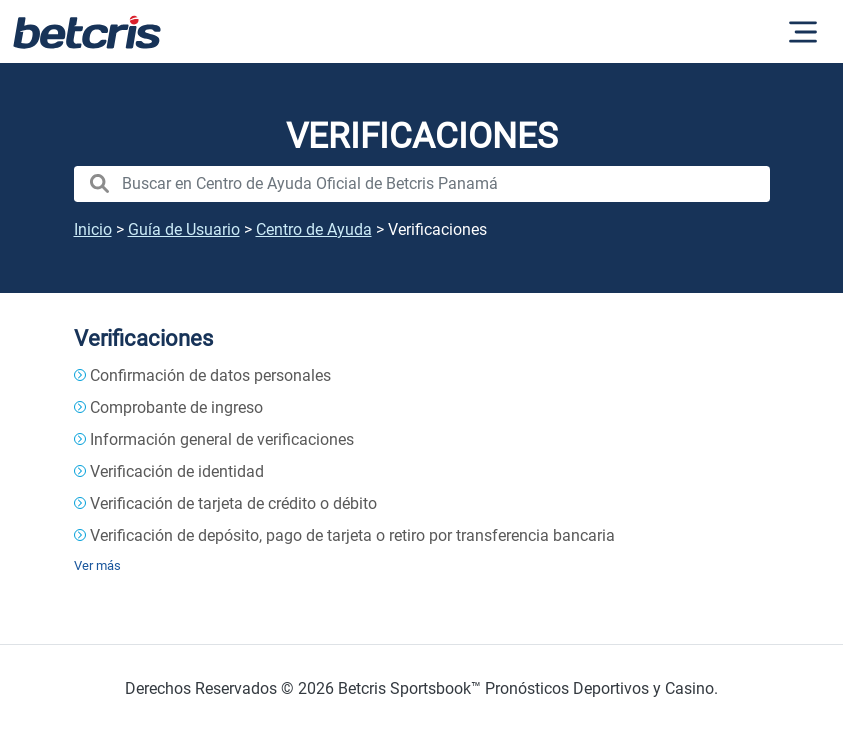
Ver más (97, 565)
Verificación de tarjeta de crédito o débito (233, 503)
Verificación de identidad (177, 471)
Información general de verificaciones (222, 439)
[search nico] (422, 184)
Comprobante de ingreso (176, 407)
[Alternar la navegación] (803, 32)
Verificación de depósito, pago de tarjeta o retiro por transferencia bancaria (352, 535)
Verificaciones (143, 338)
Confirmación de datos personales (210, 375)
